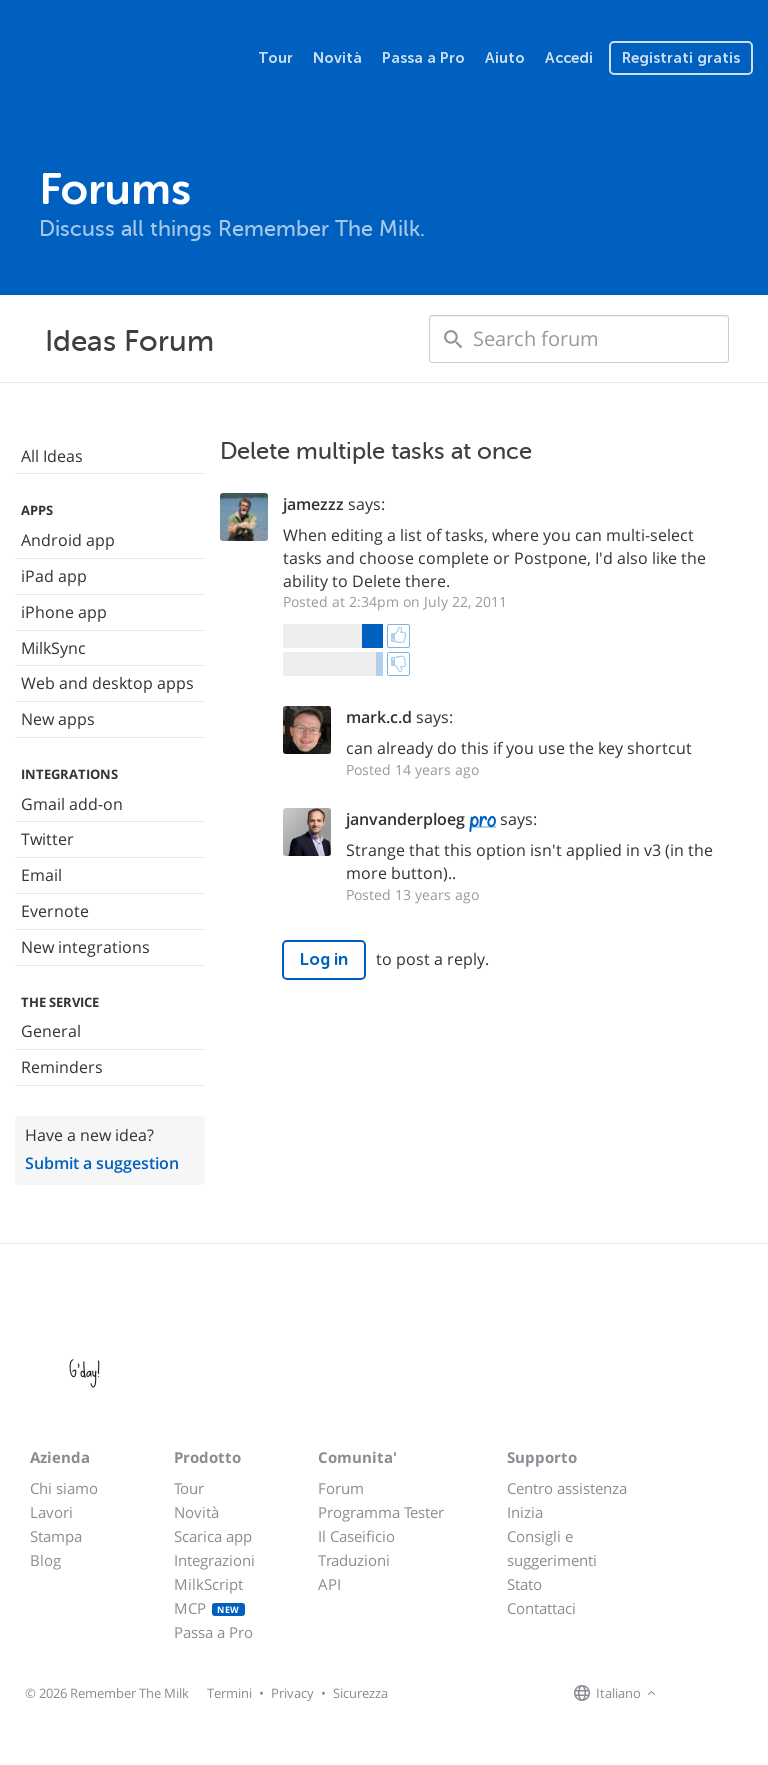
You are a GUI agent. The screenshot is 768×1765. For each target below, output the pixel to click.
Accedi (569, 58)
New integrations (85, 947)
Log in (324, 959)
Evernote (55, 911)
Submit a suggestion (102, 1163)
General (51, 1031)
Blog (45, 1560)
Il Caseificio (356, 1536)
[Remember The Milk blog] (743, 1694)
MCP (209, 1608)
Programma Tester (381, 1512)
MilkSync (53, 648)
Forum (341, 1488)
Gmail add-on (72, 804)
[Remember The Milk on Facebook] (690, 1694)
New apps (58, 719)
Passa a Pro (423, 58)
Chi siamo (64, 1488)
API (329, 1584)
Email (41, 875)
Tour (275, 58)
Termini (229, 1693)
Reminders (62, 1067)
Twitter (47, 839)
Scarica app (213, 1536)
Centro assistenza (567, 1488)
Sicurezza (360, 1693)
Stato (524, 1584)
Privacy (292, 1693)
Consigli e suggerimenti (552, 1548)
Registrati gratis (681, 58)
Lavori (51, 1512)
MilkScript (208, 1584)
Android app (68, 540)
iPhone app (64, 612)
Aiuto (505, 58)
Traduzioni (354, 1560)
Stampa (56, 1536)
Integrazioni (214, 1560)
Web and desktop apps (107, 683)
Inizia (525, 1512)
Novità (337, 58)
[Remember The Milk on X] (718, 1694)
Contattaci (541, 1608)
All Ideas (52, 456)
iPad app (54, 576)
